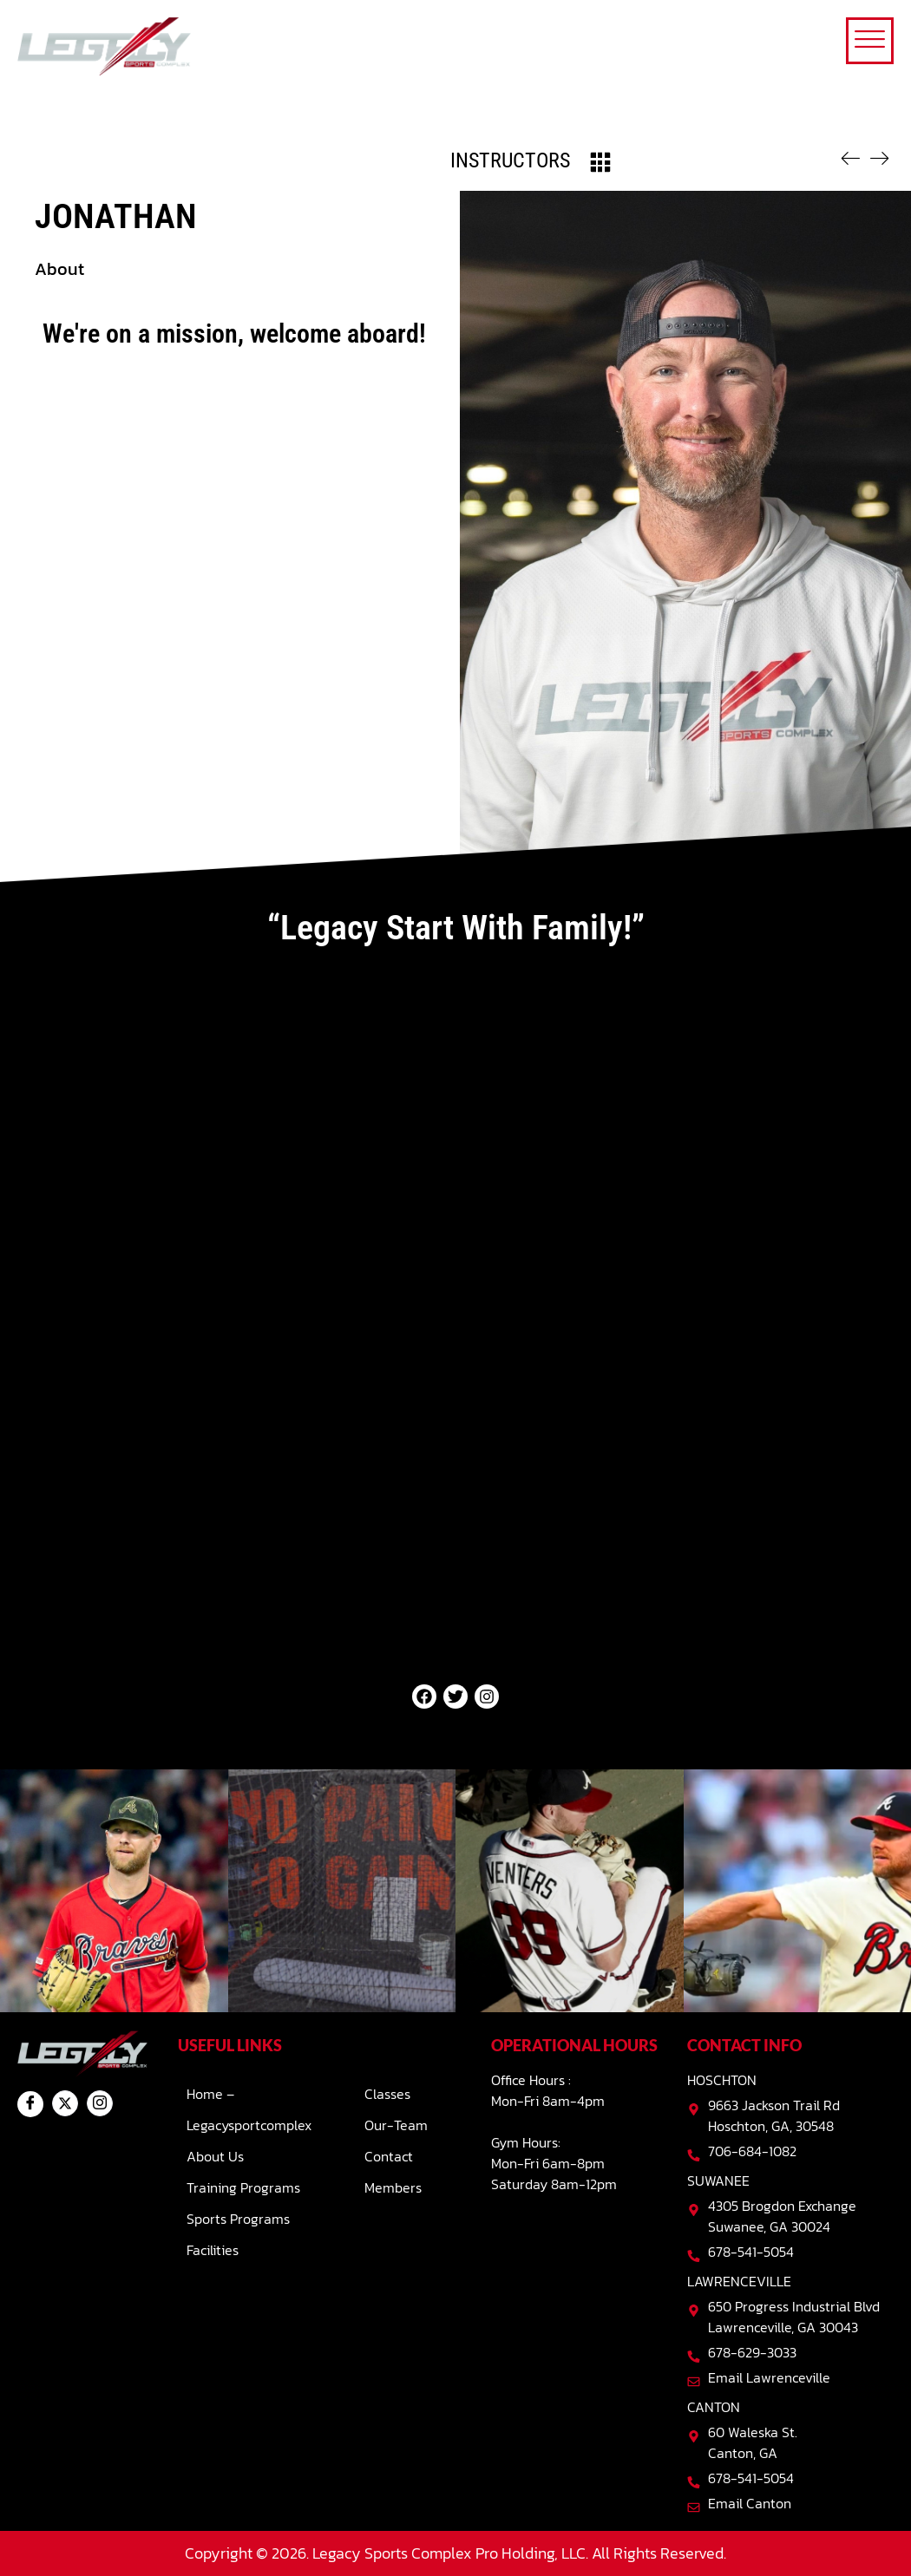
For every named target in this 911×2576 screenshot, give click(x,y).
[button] (234, 269)
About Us (215, 2156)
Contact (388, 2156)
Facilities (213, 2249)
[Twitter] (65, 2103)
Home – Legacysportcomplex (249, 2109)
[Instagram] (100, 2103)
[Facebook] (30, 2104)
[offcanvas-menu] (870, 40)
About (59, 269)
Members (393, 2187)
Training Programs (243, 2187)
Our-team (396, 2125)
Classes (387, 2093)
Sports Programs (238, 2218)
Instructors (510, 160)
